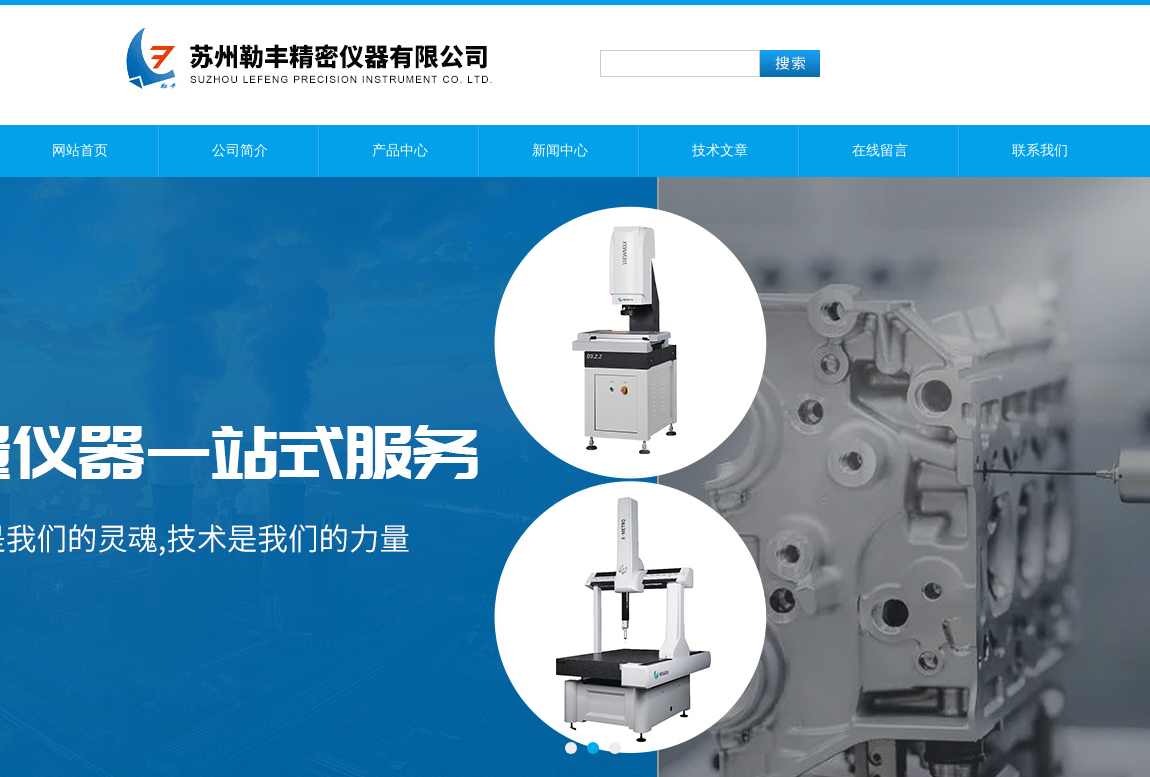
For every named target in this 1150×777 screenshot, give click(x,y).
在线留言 (880, 150)
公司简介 (240, 150)
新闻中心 (560, 150)
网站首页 (80, 150)
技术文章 (720, 150)
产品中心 (400, 150)
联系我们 (1040, 150)
